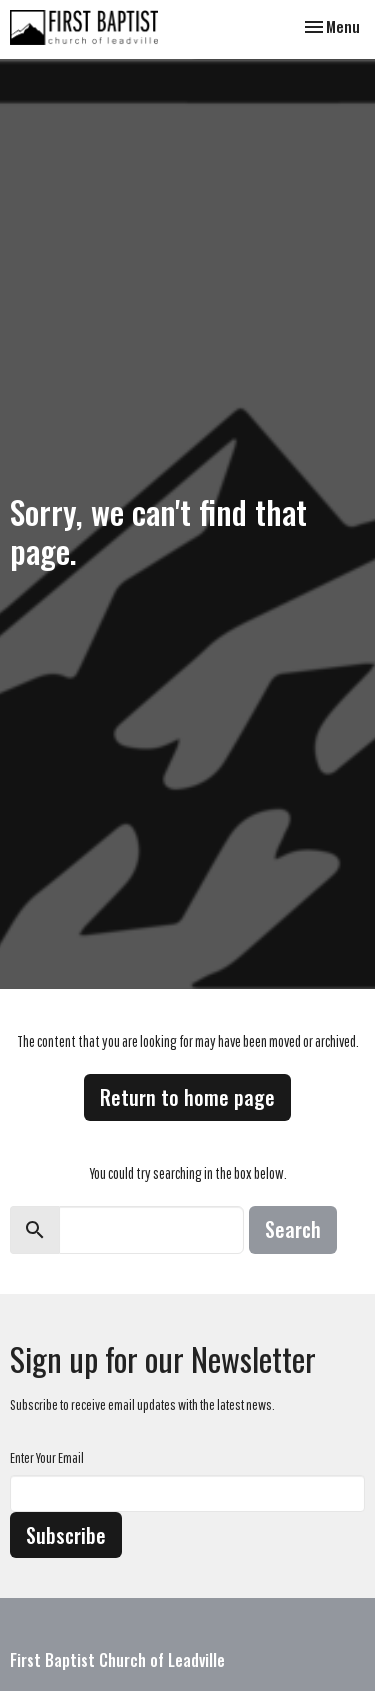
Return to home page (187, 1097)
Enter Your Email (47, 1457)
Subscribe (66, 1535)
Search (293, 1229)
